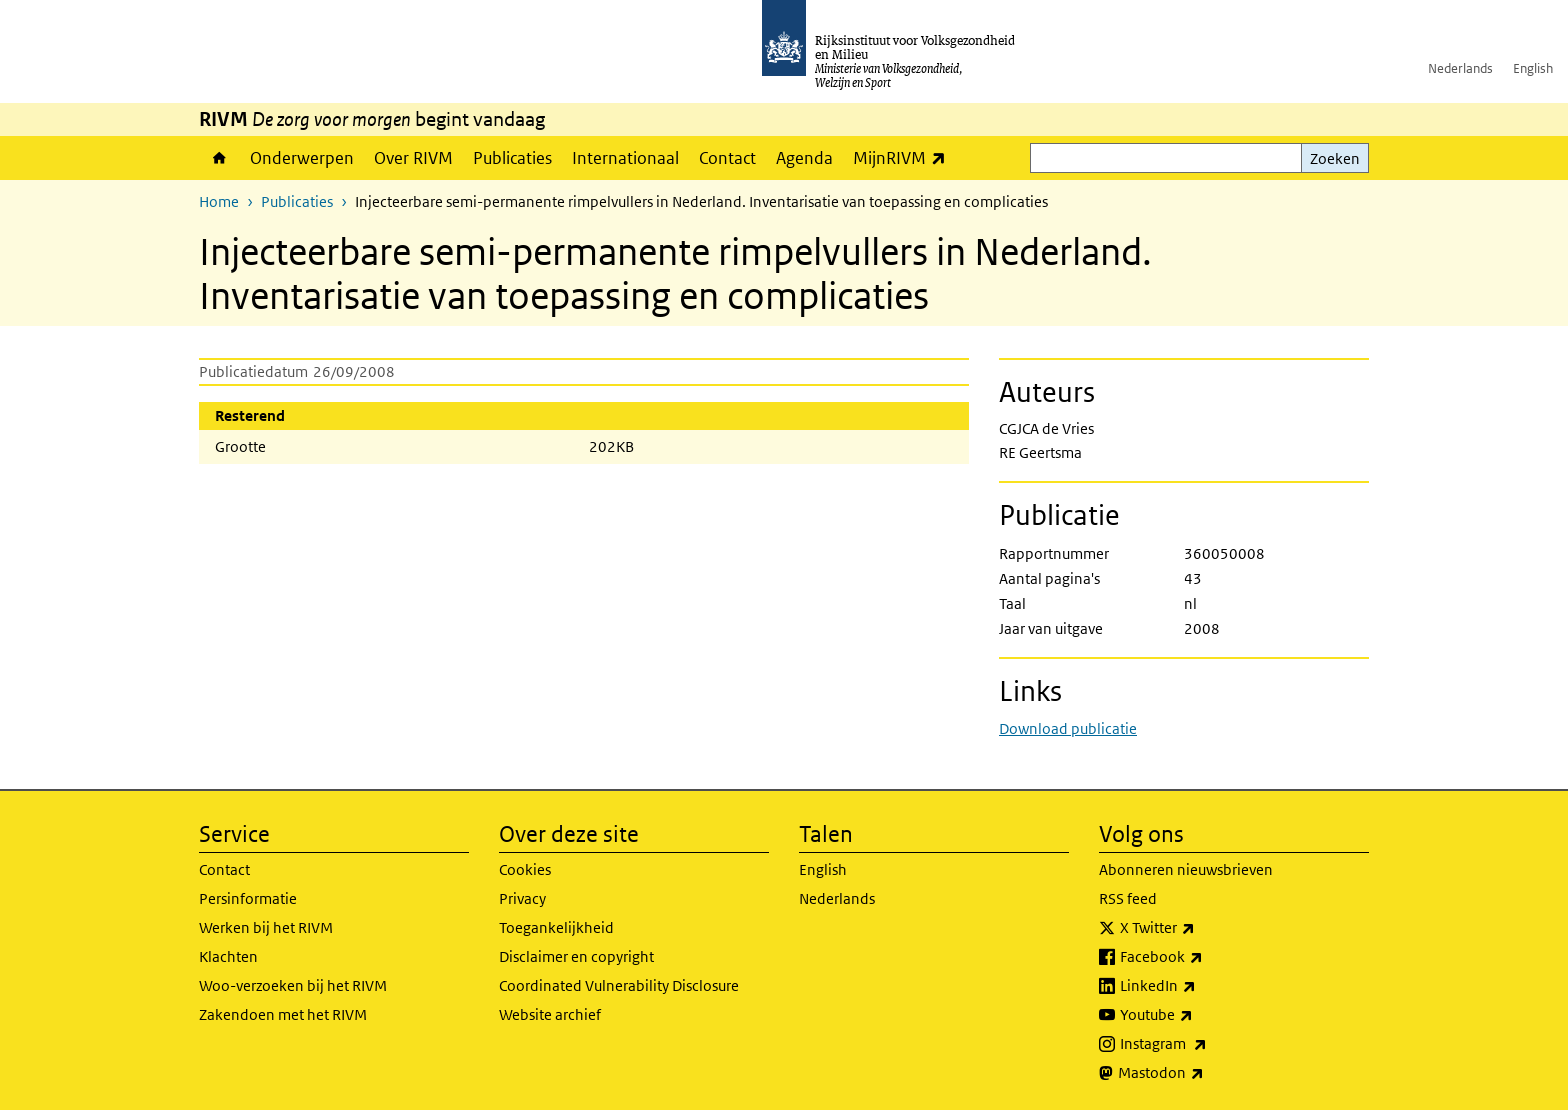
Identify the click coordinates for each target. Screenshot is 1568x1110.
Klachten (228, 956)
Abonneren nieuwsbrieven (1186, 869)
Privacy (522, 898)
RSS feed (1128, 898)
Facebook (1205, 957)
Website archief (550, 1014)
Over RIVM (413, 158)
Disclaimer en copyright (576, 956)
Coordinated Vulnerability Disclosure (619, 985)
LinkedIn (1202, 986)
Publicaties (512, 158)
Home (219, 158)
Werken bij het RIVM (266, 927)
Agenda (804, 158)
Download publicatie (1068, 728)
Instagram (1207, 1044)
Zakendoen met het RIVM (283, 1014)
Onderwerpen (302, 158)
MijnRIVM (904, 157)
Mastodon (1205, 1073)
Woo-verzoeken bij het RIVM (293, 985)
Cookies (525, 869)
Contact (727, 158)
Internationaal (625, 158)
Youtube (1200, 1015)
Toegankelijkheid (556, 927)
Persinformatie (248, 898)
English (1533, 68)
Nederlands (1460, 68)
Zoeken (1335, 158)
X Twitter (1201, 928)
